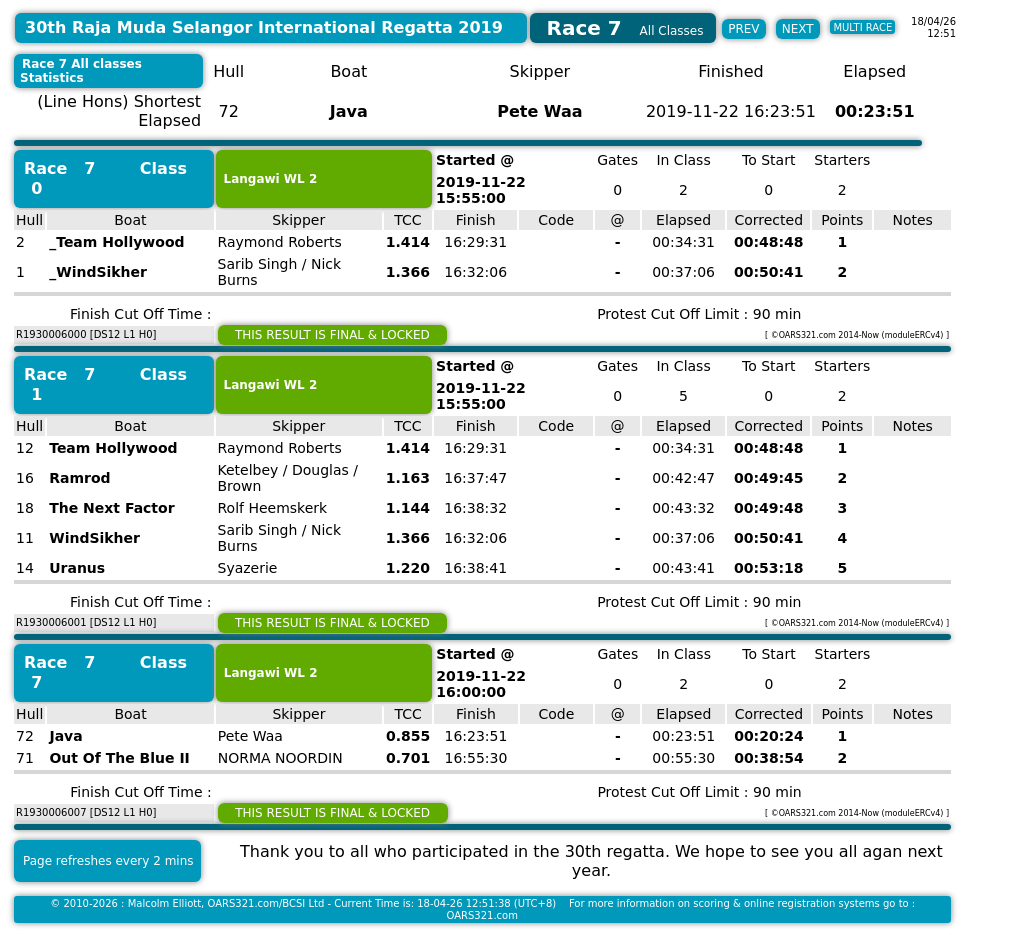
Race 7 (59, 168)
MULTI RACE (862, 27)
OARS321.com (482, 915)
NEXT (798, 29)
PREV (743, 29)
